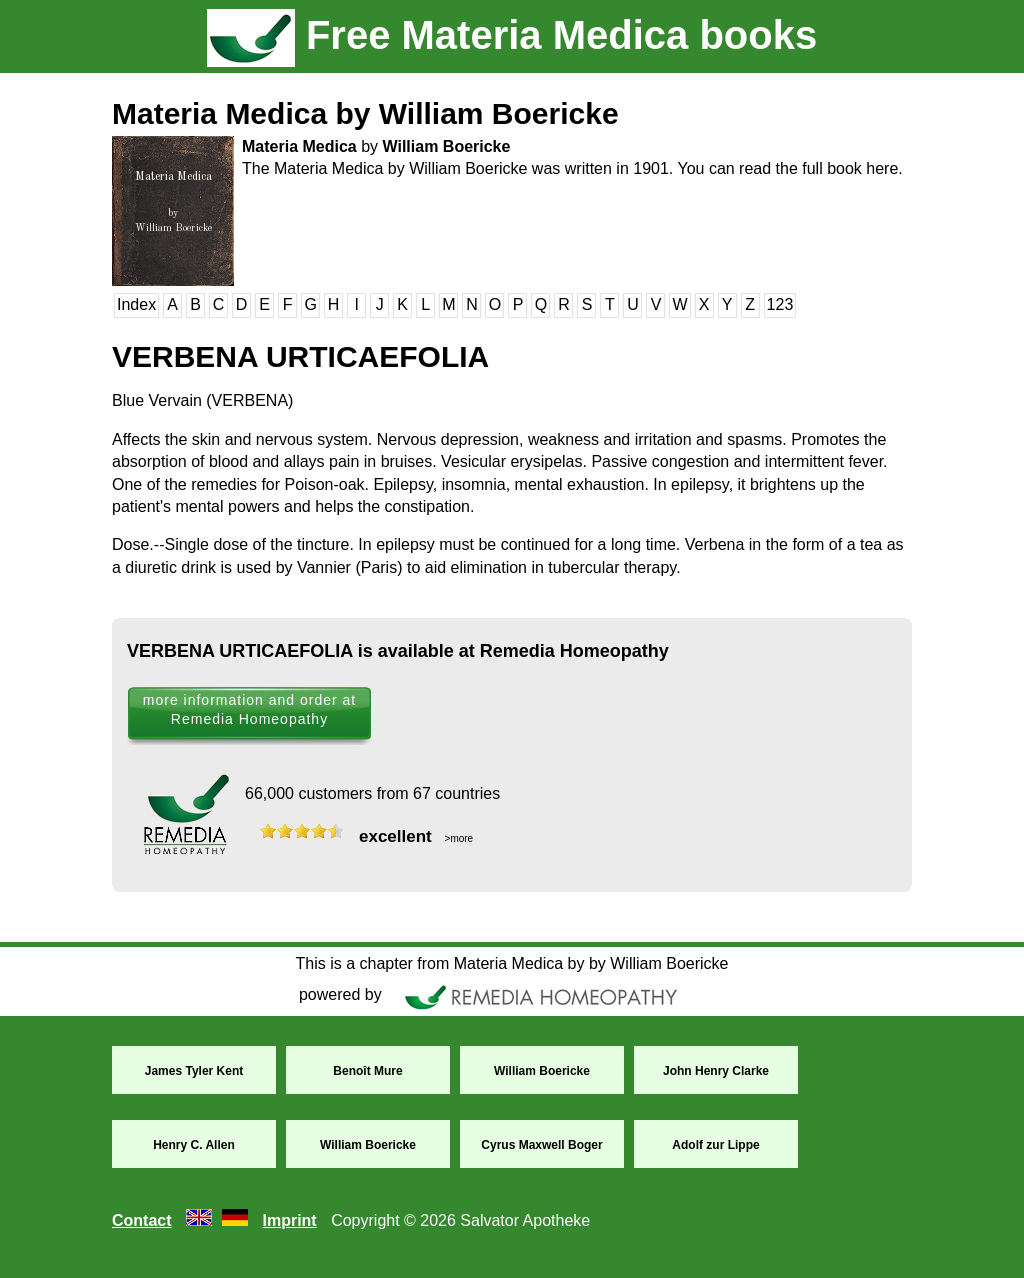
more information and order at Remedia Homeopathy (249, 709)
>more (457, 838)
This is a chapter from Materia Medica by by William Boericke (511, 963)
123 (780, 304)
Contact (142, 1220)
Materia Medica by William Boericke (365, 113)
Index (136, 304)
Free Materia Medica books (512, 35)
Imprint (289, 1220)
